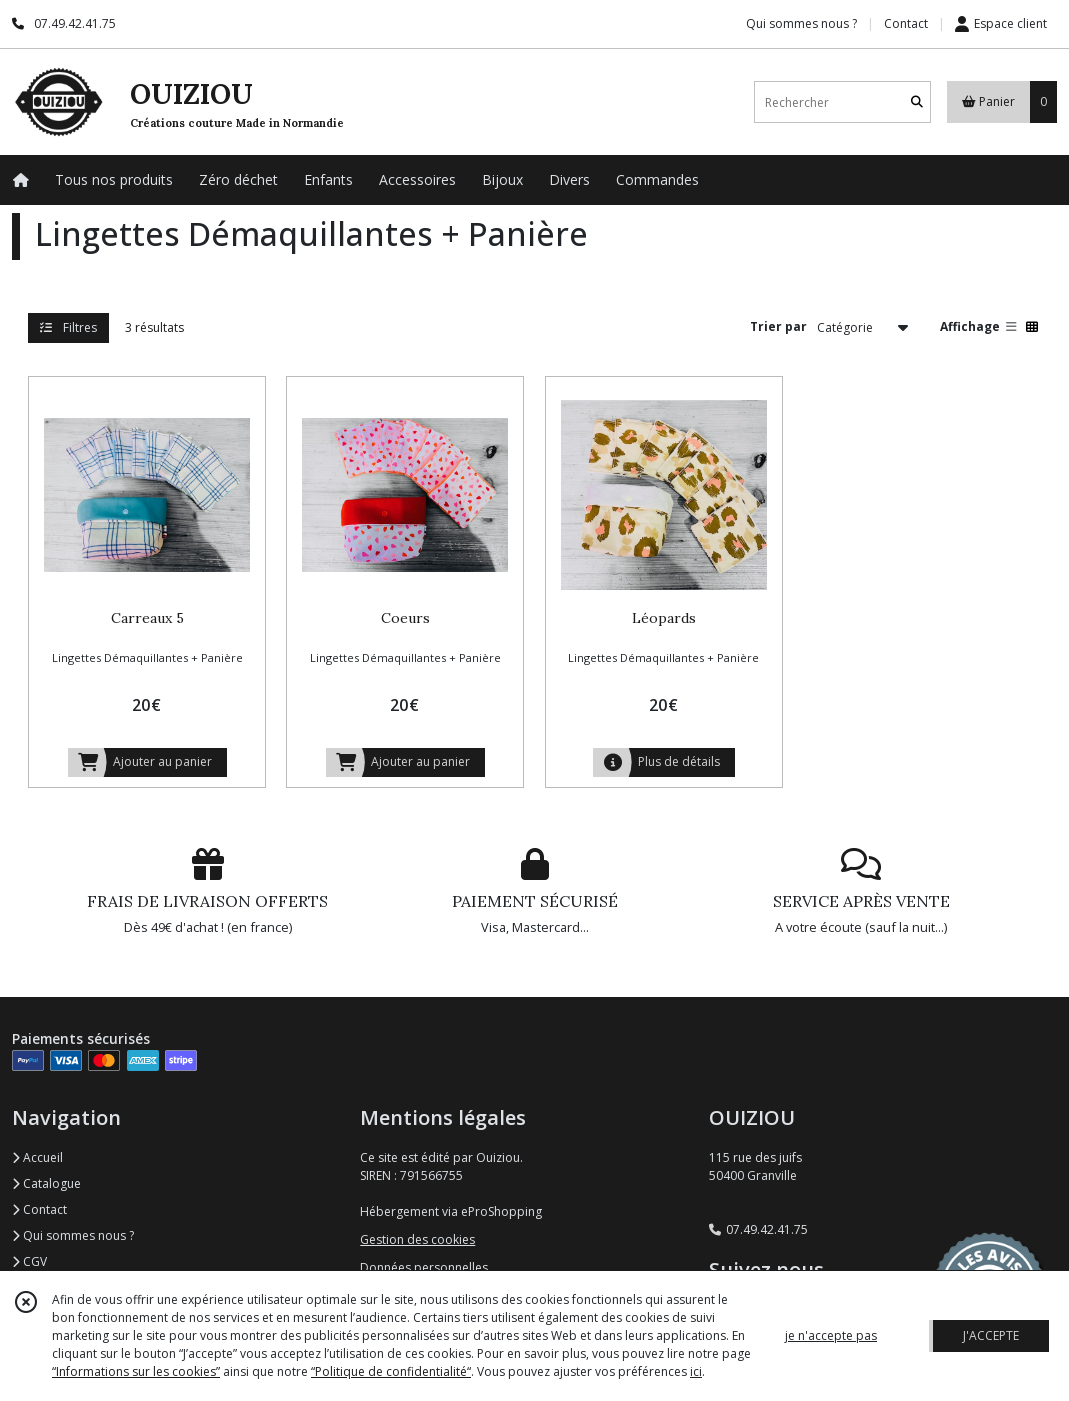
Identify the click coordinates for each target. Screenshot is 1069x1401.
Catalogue (46, 1183)
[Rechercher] (917, 102)
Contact (906, 23)
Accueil (37, 1157)
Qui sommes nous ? (73, 1235)
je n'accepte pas (831, 1335)
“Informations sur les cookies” (136, 1371)
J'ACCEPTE (991, 1335)
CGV (29, 1261)
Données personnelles (424, 1267)
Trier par (778, 326)
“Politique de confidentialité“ (391, 1371)
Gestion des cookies (417, 1239)
